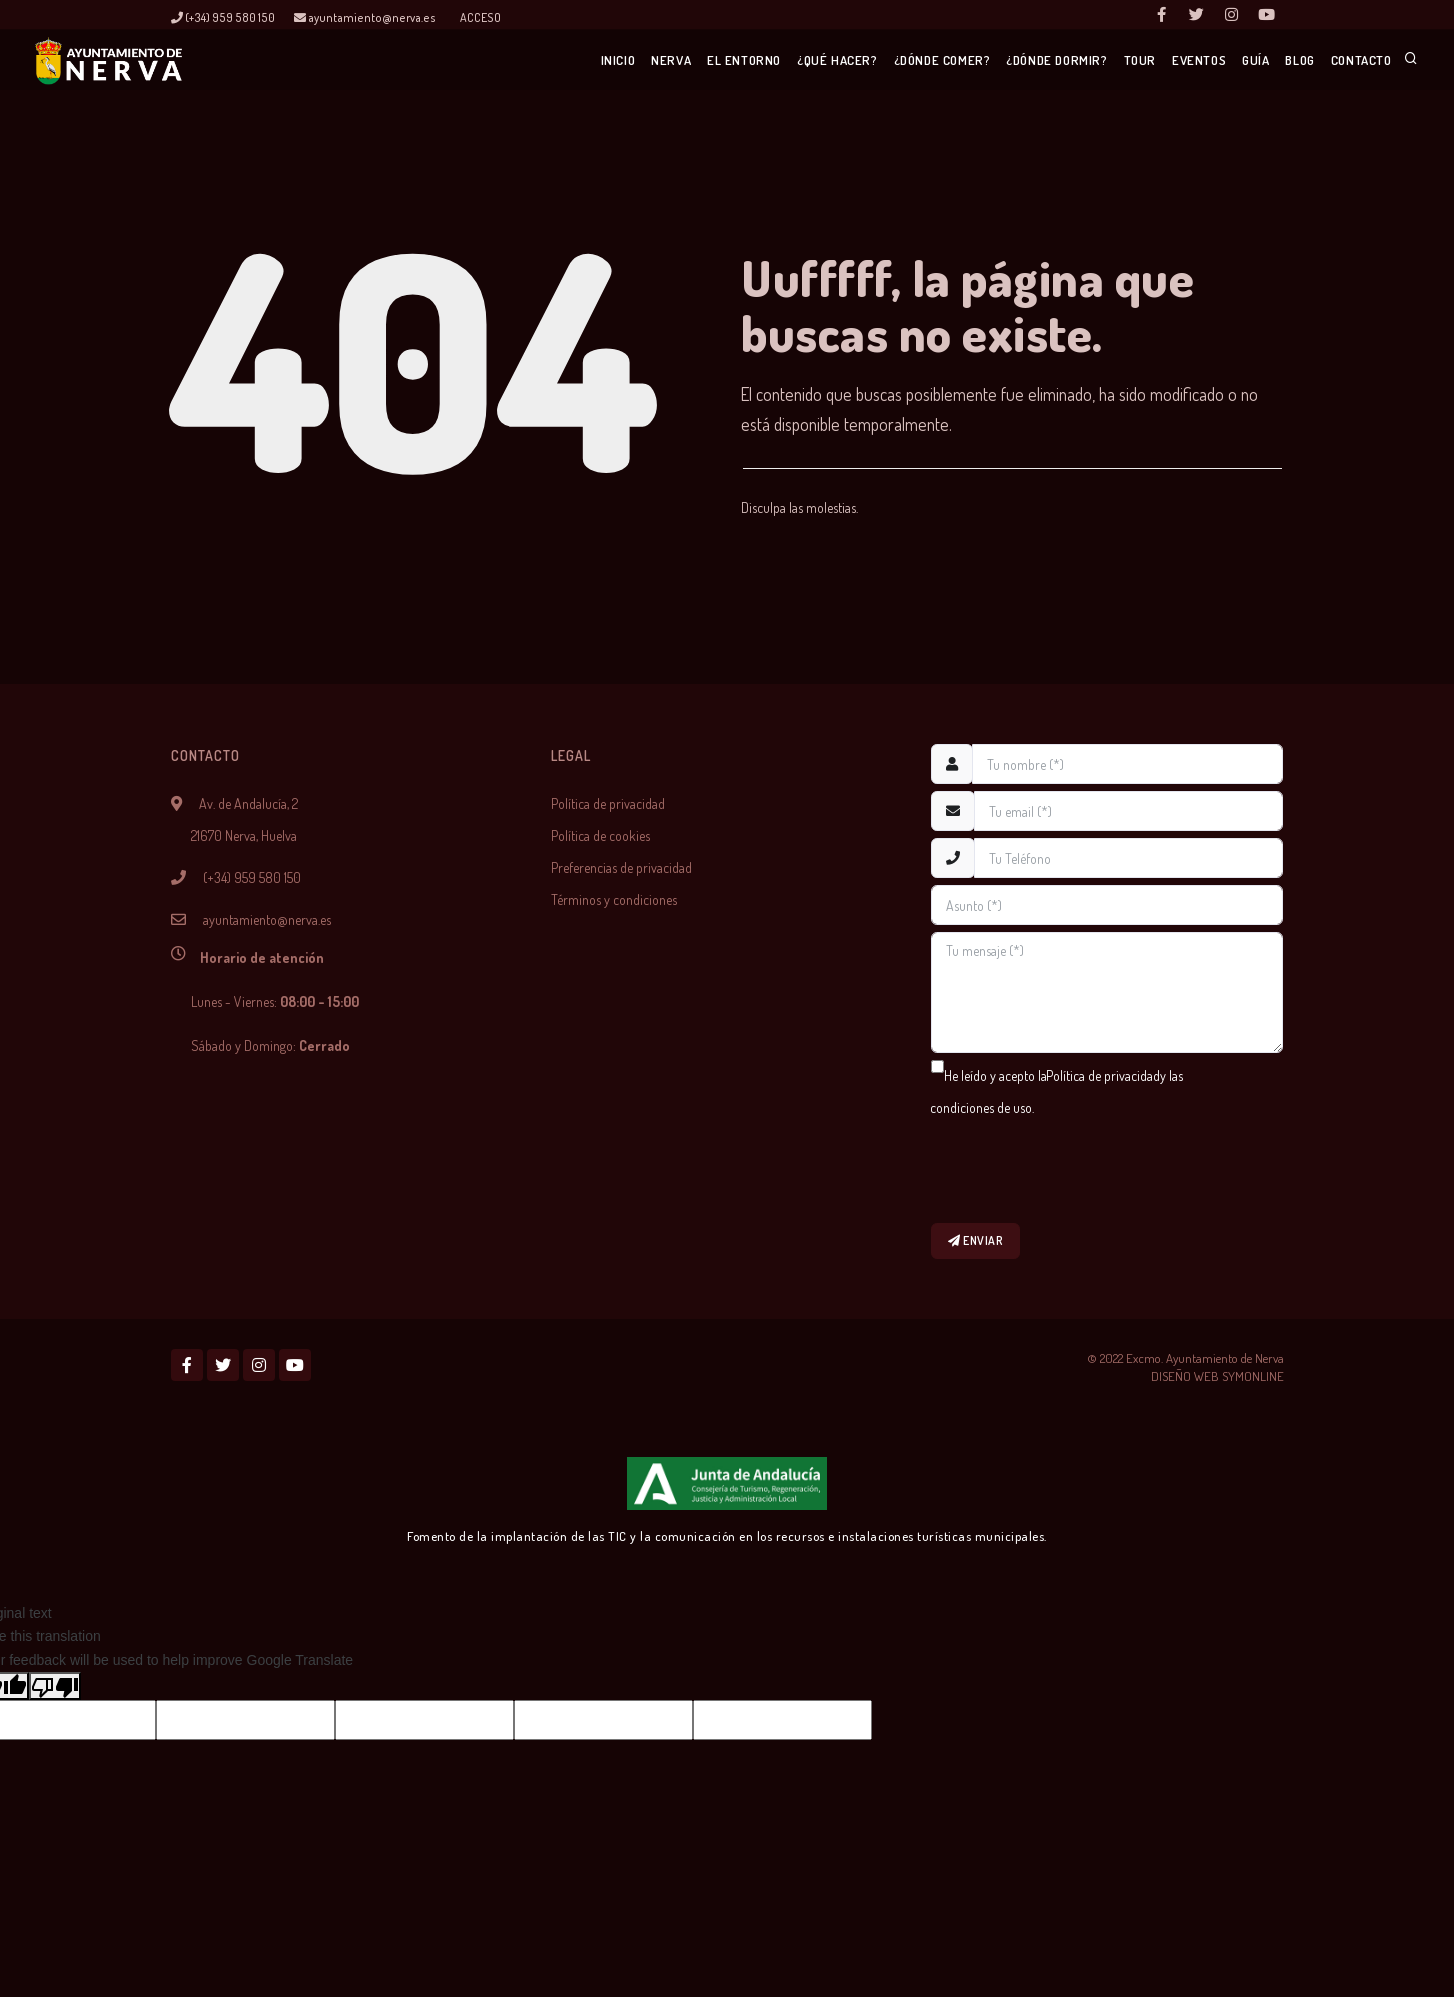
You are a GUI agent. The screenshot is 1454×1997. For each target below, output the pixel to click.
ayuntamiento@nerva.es (365, 17)
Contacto (1357, 60)
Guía (1225, 60)
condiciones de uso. (982, 1107)
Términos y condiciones (614, 899)
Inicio (511, 60)
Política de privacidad (608, 803)
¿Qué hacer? (759, 60)
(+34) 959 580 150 (223, 17)
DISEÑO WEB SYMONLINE (1217, 1380)
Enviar (977, 1242)
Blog (1283, 60)
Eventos (1157, 60)
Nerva (576, 60)
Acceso (480, 17)
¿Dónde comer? (872, 60)
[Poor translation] (55, 1690)
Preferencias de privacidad (621, 867)
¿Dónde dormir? (994, 60)
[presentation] (1083, 1170)
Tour (1087, 60)
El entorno (658, 60)
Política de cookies (600, 835)
